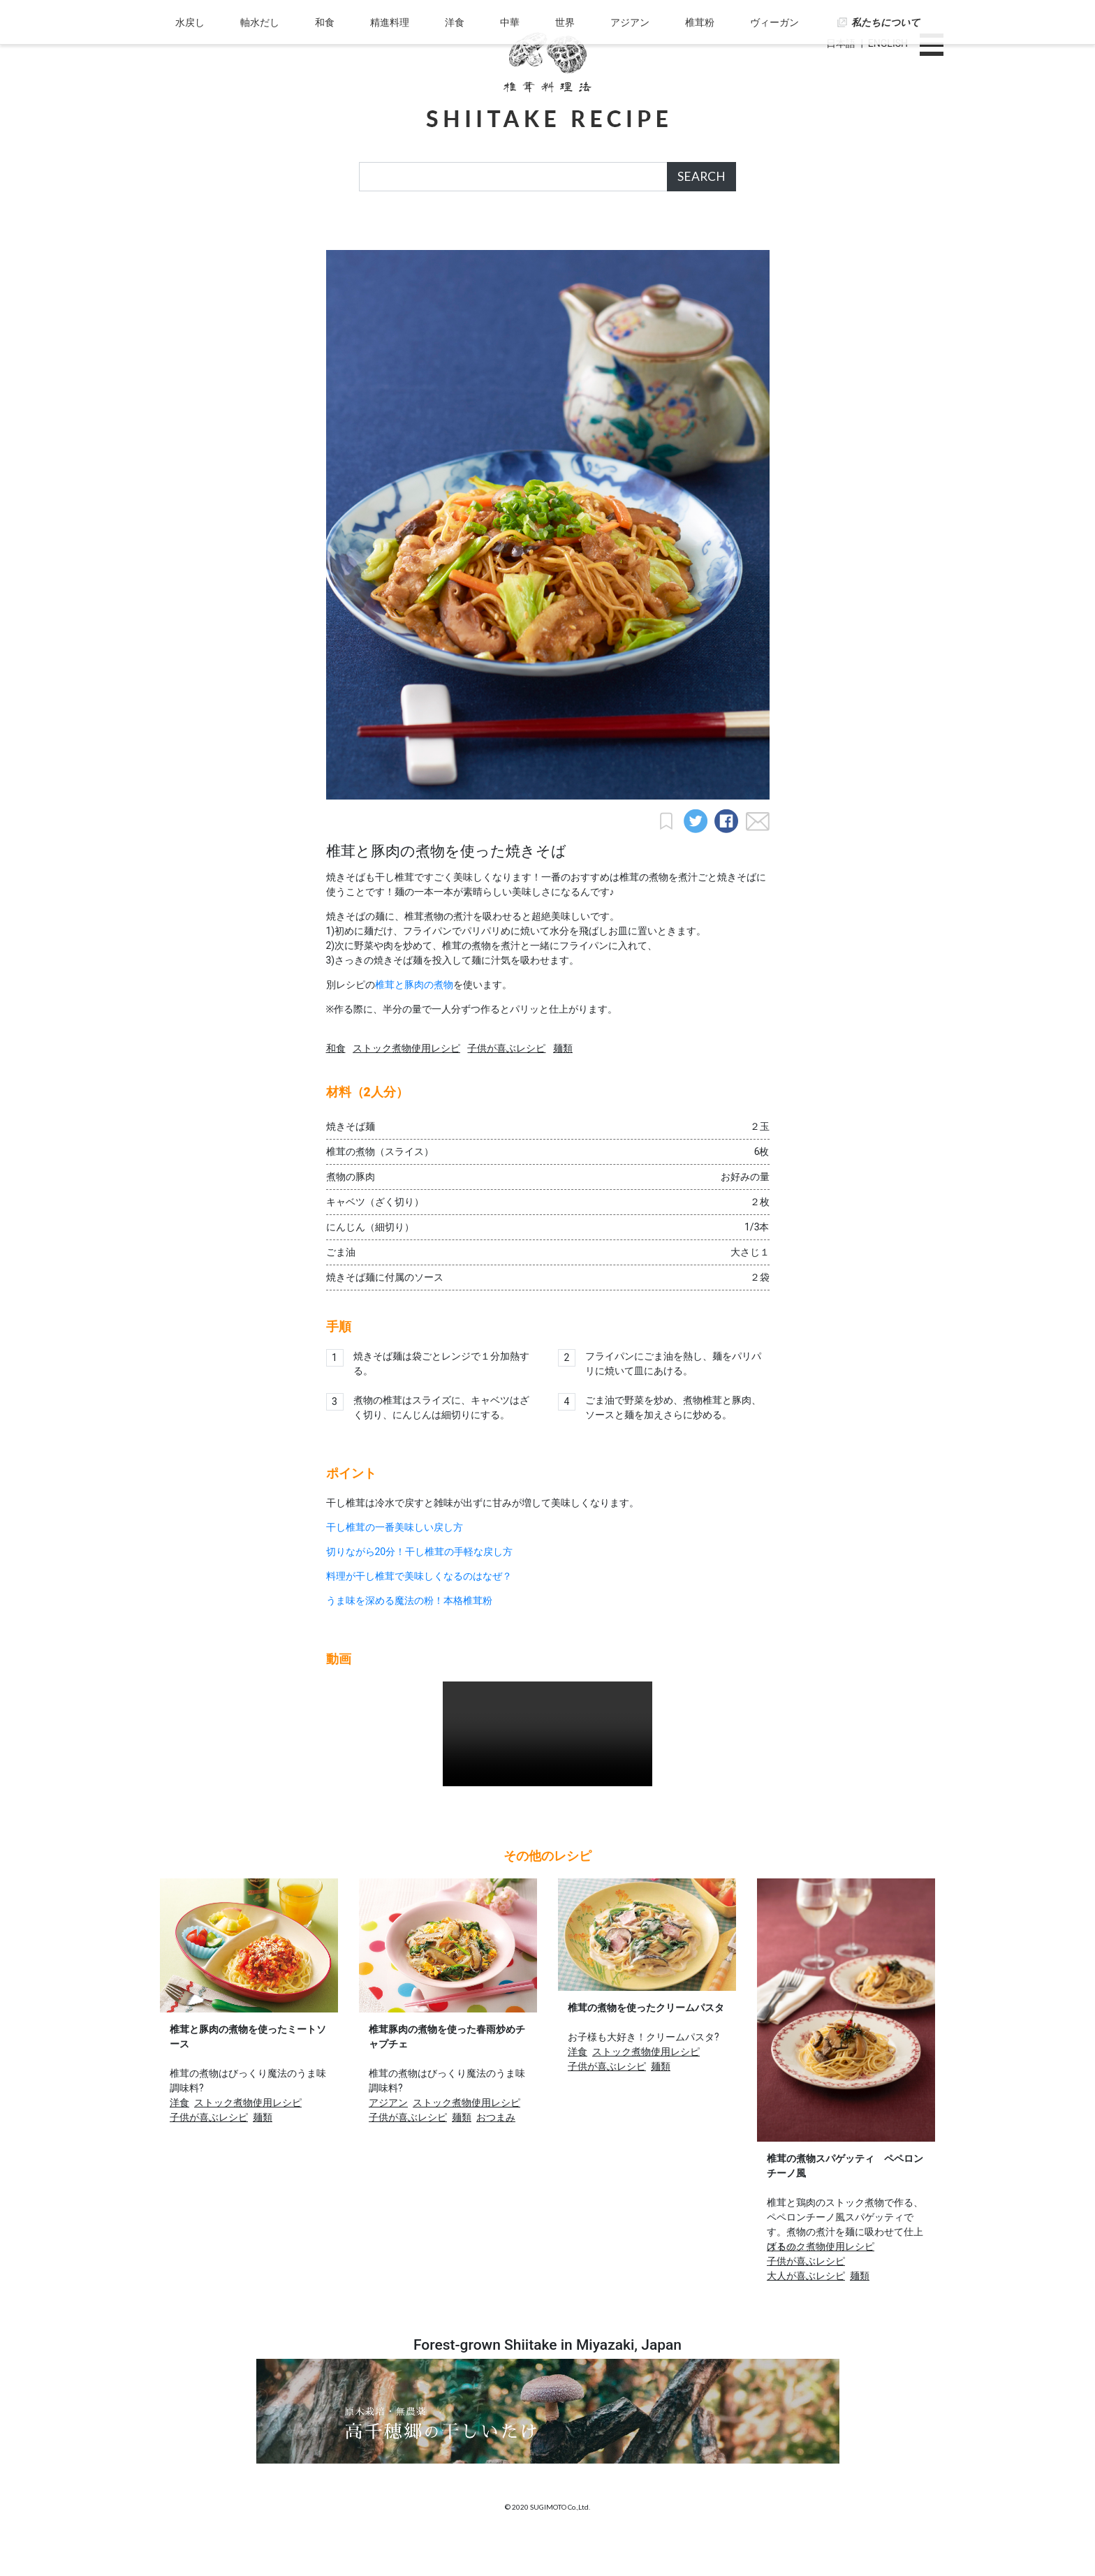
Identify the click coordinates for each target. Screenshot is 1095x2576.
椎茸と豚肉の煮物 (414, 1018)
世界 (563, 233)
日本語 (840, 43)
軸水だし (266, 233)
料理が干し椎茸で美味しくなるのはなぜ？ (419, 1610)
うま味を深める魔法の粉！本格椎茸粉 (409, 1634)
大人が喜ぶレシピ (806, 2310)
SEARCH (701, 176)
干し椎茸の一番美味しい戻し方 (394, 1561)
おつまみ (495, 2151)
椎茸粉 (695, 233)
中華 (510, 233)
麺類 (563, 1082)
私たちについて (877, 233)
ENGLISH (888, 43)
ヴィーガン (767, 233)
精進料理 (393, 233)
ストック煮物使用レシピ (406, 1082)
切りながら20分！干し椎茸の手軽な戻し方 (419, 1585)
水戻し (199, 233)
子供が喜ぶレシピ (506, 1082)
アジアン (626, 233)
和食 (330, 233)
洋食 (456, 233)
